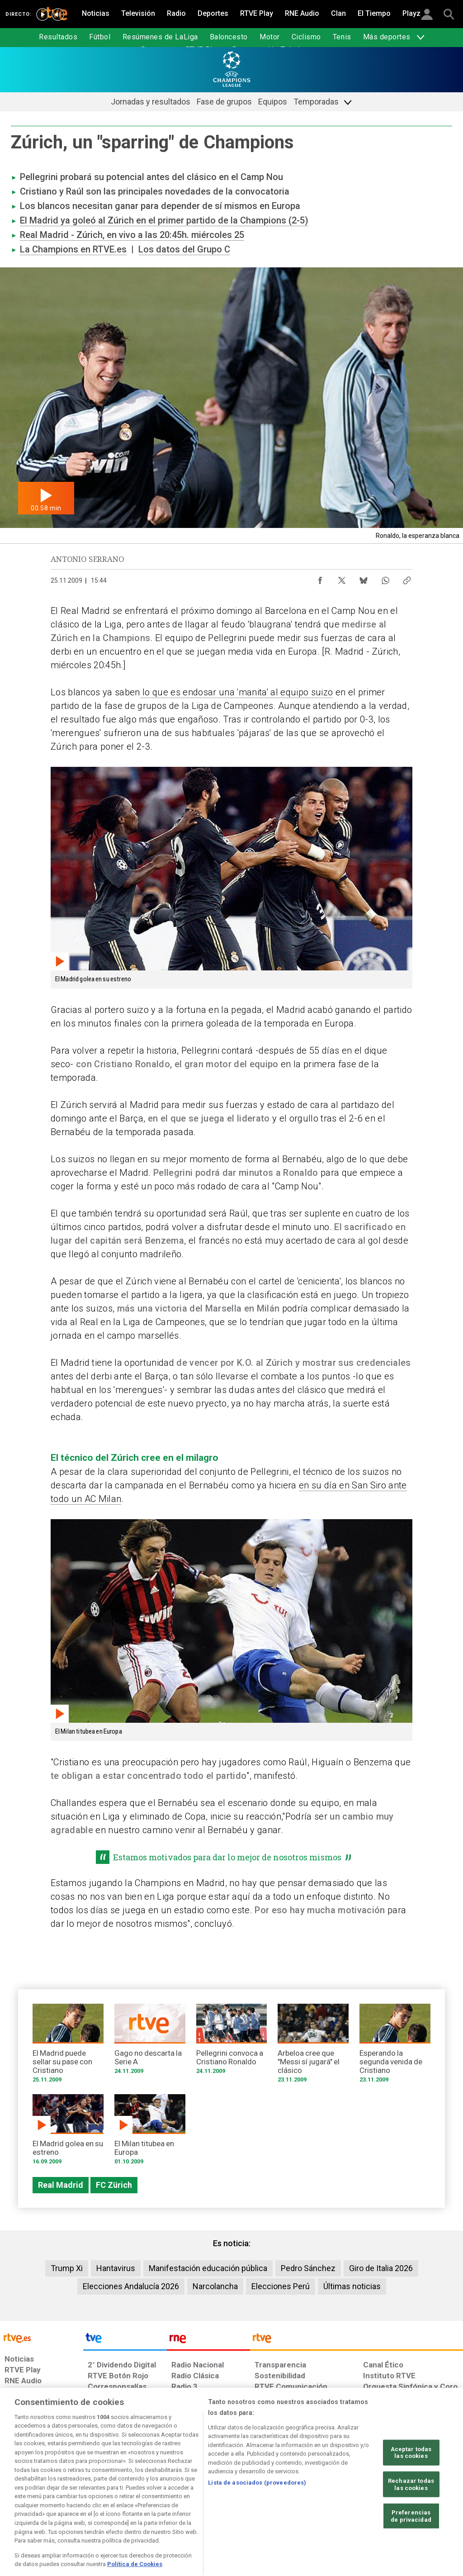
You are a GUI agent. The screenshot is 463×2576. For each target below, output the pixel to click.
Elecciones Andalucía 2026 (131, 2286)
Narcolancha (215, 2286)
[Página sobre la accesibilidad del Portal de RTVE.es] (279, 2506)
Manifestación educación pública (208, 2268)
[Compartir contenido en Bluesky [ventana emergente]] (363, 578)
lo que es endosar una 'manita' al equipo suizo (236, 692)
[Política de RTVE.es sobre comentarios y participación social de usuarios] (423, 2506)
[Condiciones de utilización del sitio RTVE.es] (18, 2506)
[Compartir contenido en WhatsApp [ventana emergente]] (385, 578)
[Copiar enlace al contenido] (407, 578)
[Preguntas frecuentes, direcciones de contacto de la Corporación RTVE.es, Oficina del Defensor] (362, 2506)
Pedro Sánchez (308, 2268)
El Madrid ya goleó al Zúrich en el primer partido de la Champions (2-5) (164, 220)
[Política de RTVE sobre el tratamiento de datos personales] (77, 2506)
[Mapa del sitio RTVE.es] (324, 2506)
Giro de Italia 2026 (381, 2268)
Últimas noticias (352, 2286)
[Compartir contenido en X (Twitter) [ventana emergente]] (342, 578)
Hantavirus (115, 2268)
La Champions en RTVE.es (73, 249)
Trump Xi (67, 2268)
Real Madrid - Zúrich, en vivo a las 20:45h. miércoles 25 (132, 234)
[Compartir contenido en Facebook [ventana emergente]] (320, 578)
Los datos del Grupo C (184, 249)
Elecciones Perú (280, 2286)
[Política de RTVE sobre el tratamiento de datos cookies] (148, 2506)
